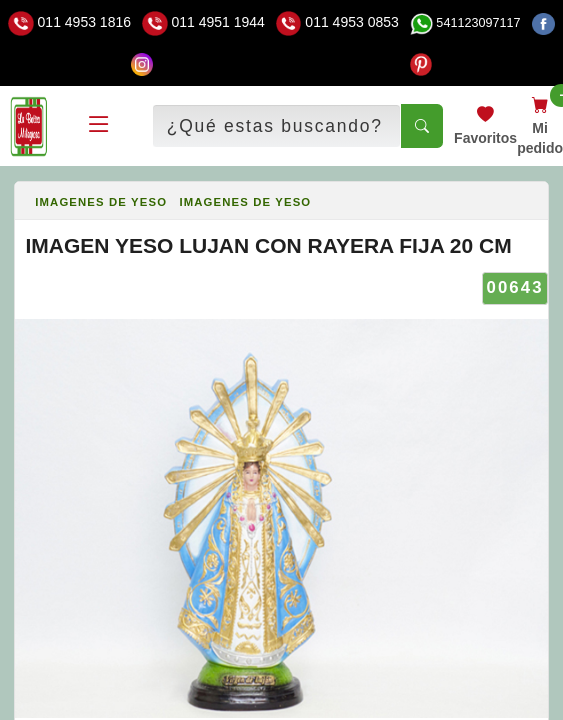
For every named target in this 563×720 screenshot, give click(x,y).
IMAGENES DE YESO (101, 202)
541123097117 (465, 23)
